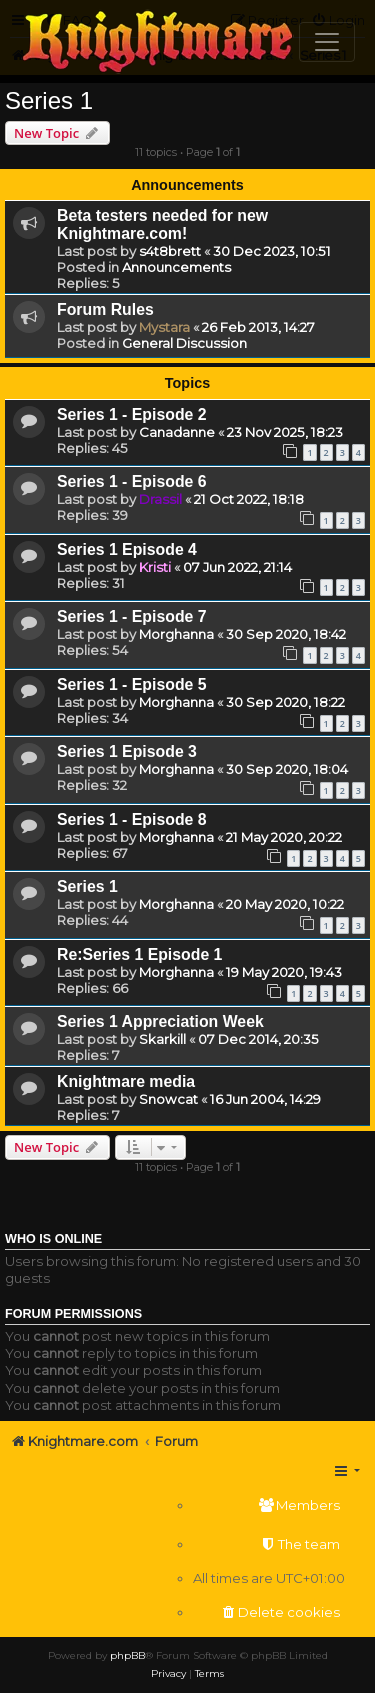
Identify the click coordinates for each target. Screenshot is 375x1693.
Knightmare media (126, 1081)
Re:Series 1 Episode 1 (139, 954)
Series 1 (49, 100)
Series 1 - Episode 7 (132, 616)
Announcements (176, 267)
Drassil (160, 499)
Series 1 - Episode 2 (132, 414)
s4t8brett (170, 251)
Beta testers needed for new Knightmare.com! (162, 224)
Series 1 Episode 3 (127, 751)
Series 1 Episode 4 (127, 549)
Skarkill (162, 1039)
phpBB (127, 1655)
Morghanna (176, 634)
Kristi (155, 567)
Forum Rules (105, 309)
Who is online (53, 1239)
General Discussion (184, 343)
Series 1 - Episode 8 (132, 819)
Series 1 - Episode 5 (132, 684)
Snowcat (168, 1099)
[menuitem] (269, 1505)
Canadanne (177, 432)
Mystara (164, 327)
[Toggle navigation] (327, 42)
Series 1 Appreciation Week (160, 1021)
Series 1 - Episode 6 (132, 481)
